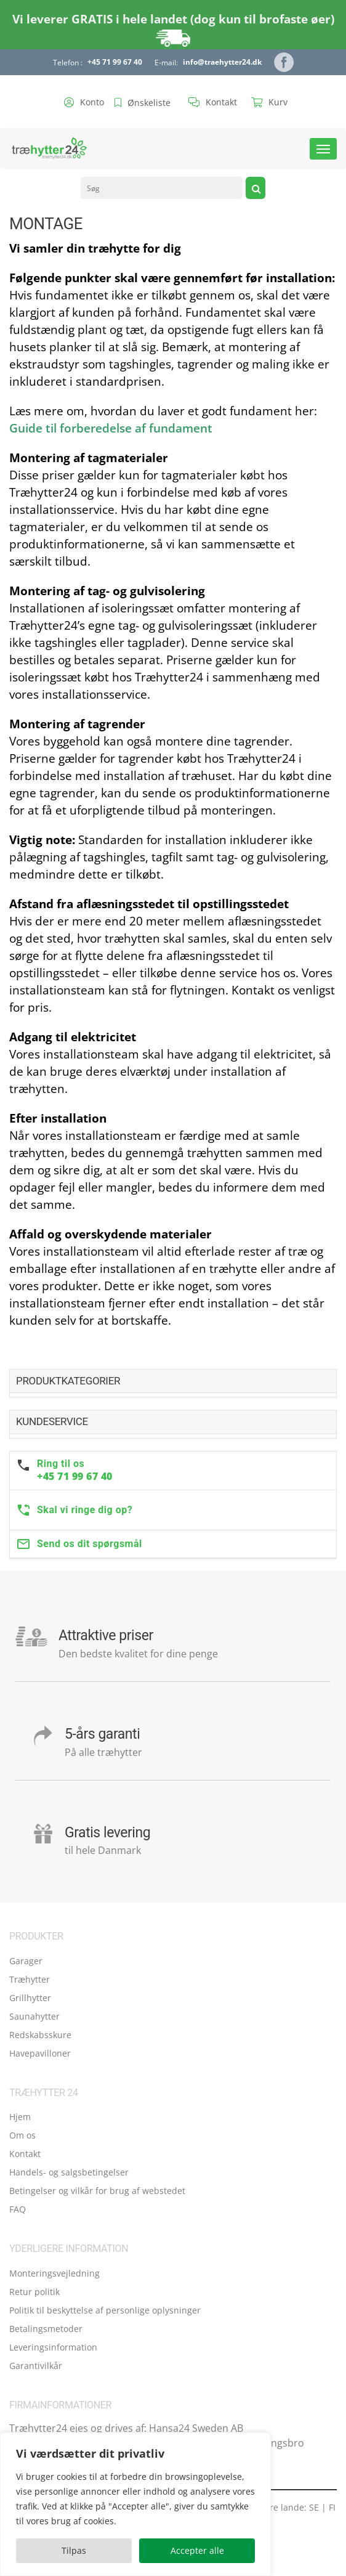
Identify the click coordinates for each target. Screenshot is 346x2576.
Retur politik (34, 2292)
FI (332, 2507)
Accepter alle (197, 2550)
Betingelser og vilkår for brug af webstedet (97, 2190)
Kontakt (25, 2154)
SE (314, 2507)
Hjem (20, 2117)
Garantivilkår (35, 2365)
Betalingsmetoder (45, 2328)
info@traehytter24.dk (222, 62)
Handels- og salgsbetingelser (69, 2172)
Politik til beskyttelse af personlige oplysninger (105, 2310)
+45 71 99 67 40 (114, 62)
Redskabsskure (40, 2035)
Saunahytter (34, 2016)
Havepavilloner (40, 2053)
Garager (25, 1961)
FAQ (17, 2209)
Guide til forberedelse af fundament (110, 428)
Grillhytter (30, 1998)
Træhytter (29, 1979)
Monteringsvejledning (54, 2273)
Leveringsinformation (53, 2347)
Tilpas (74, 2550)
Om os (22, 2135)
